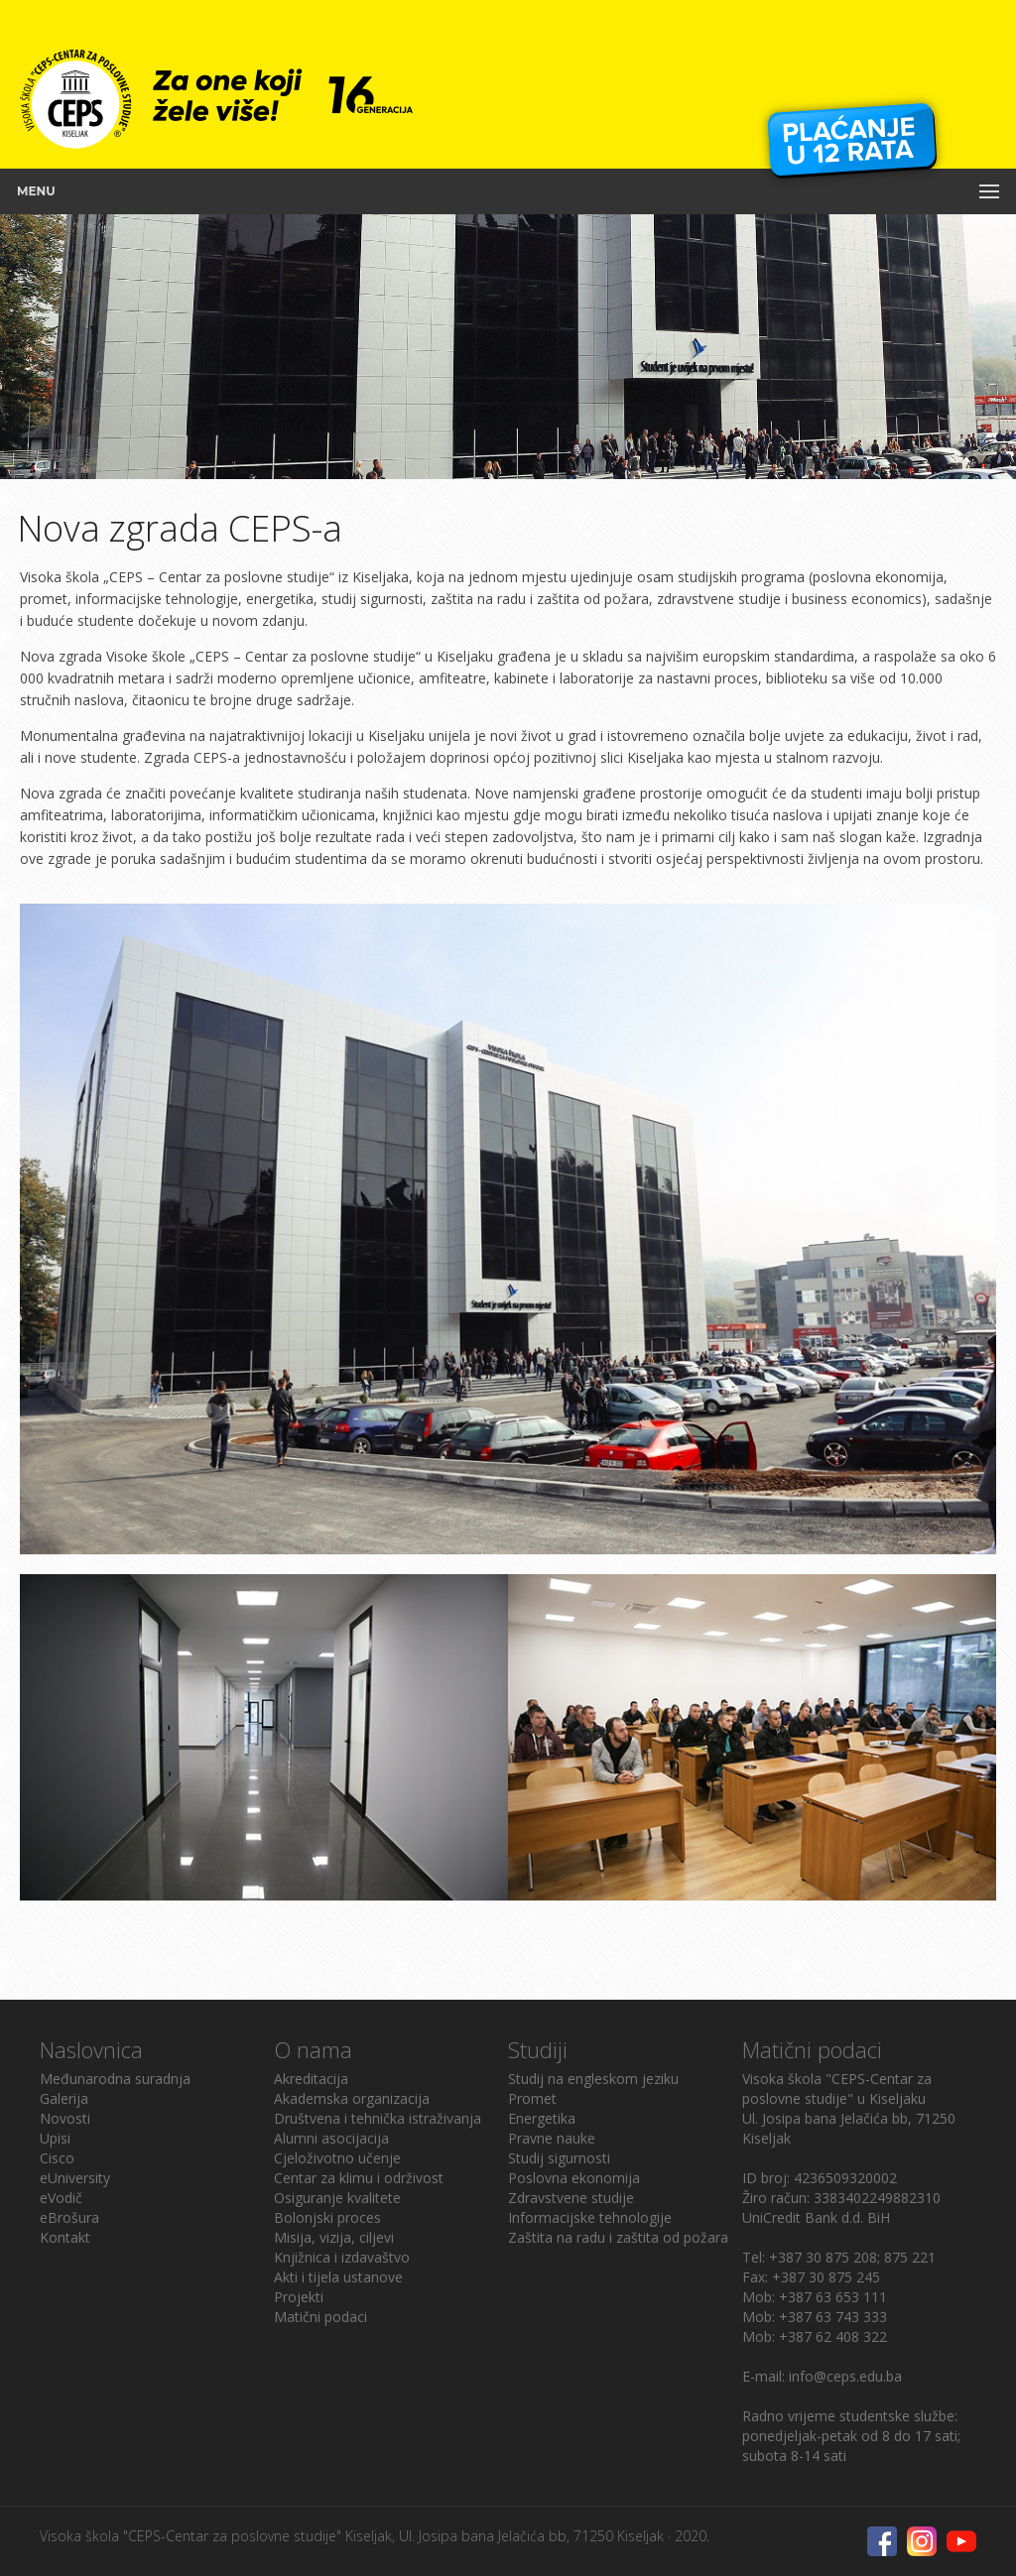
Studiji (538, 2049)
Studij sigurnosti (559, 2157)
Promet (532, 2098)
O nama (313, 2049)
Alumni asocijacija (331, 2138)
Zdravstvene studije (571, 2197)
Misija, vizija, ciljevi (334, 2237)
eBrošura (69, 2217)
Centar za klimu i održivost (359, 2177)
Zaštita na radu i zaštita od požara (618, 2237)
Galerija (64, 2098)
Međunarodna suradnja (115, 2078)
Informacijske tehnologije (590, 2217)
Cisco (57, 2157)
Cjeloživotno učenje (337, 2157)
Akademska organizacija (352, 2098)
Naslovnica (91, 2049)
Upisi (55, 2138)
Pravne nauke (551, 2138)
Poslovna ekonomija (574, 2177)
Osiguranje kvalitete (337, 2197)
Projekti (298, 2296)
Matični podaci (320, 2316)
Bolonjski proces (327, 2217)
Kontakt (65, 2237)
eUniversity (75, 2177)
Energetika (541, 2118)
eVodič (61, 2197)
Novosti (65, 2118)
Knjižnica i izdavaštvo (342, 2257)
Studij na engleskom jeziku (593, 2078)
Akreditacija (311, 2078)
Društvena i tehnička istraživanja (377, 2118)
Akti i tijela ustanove (338, 2277)
